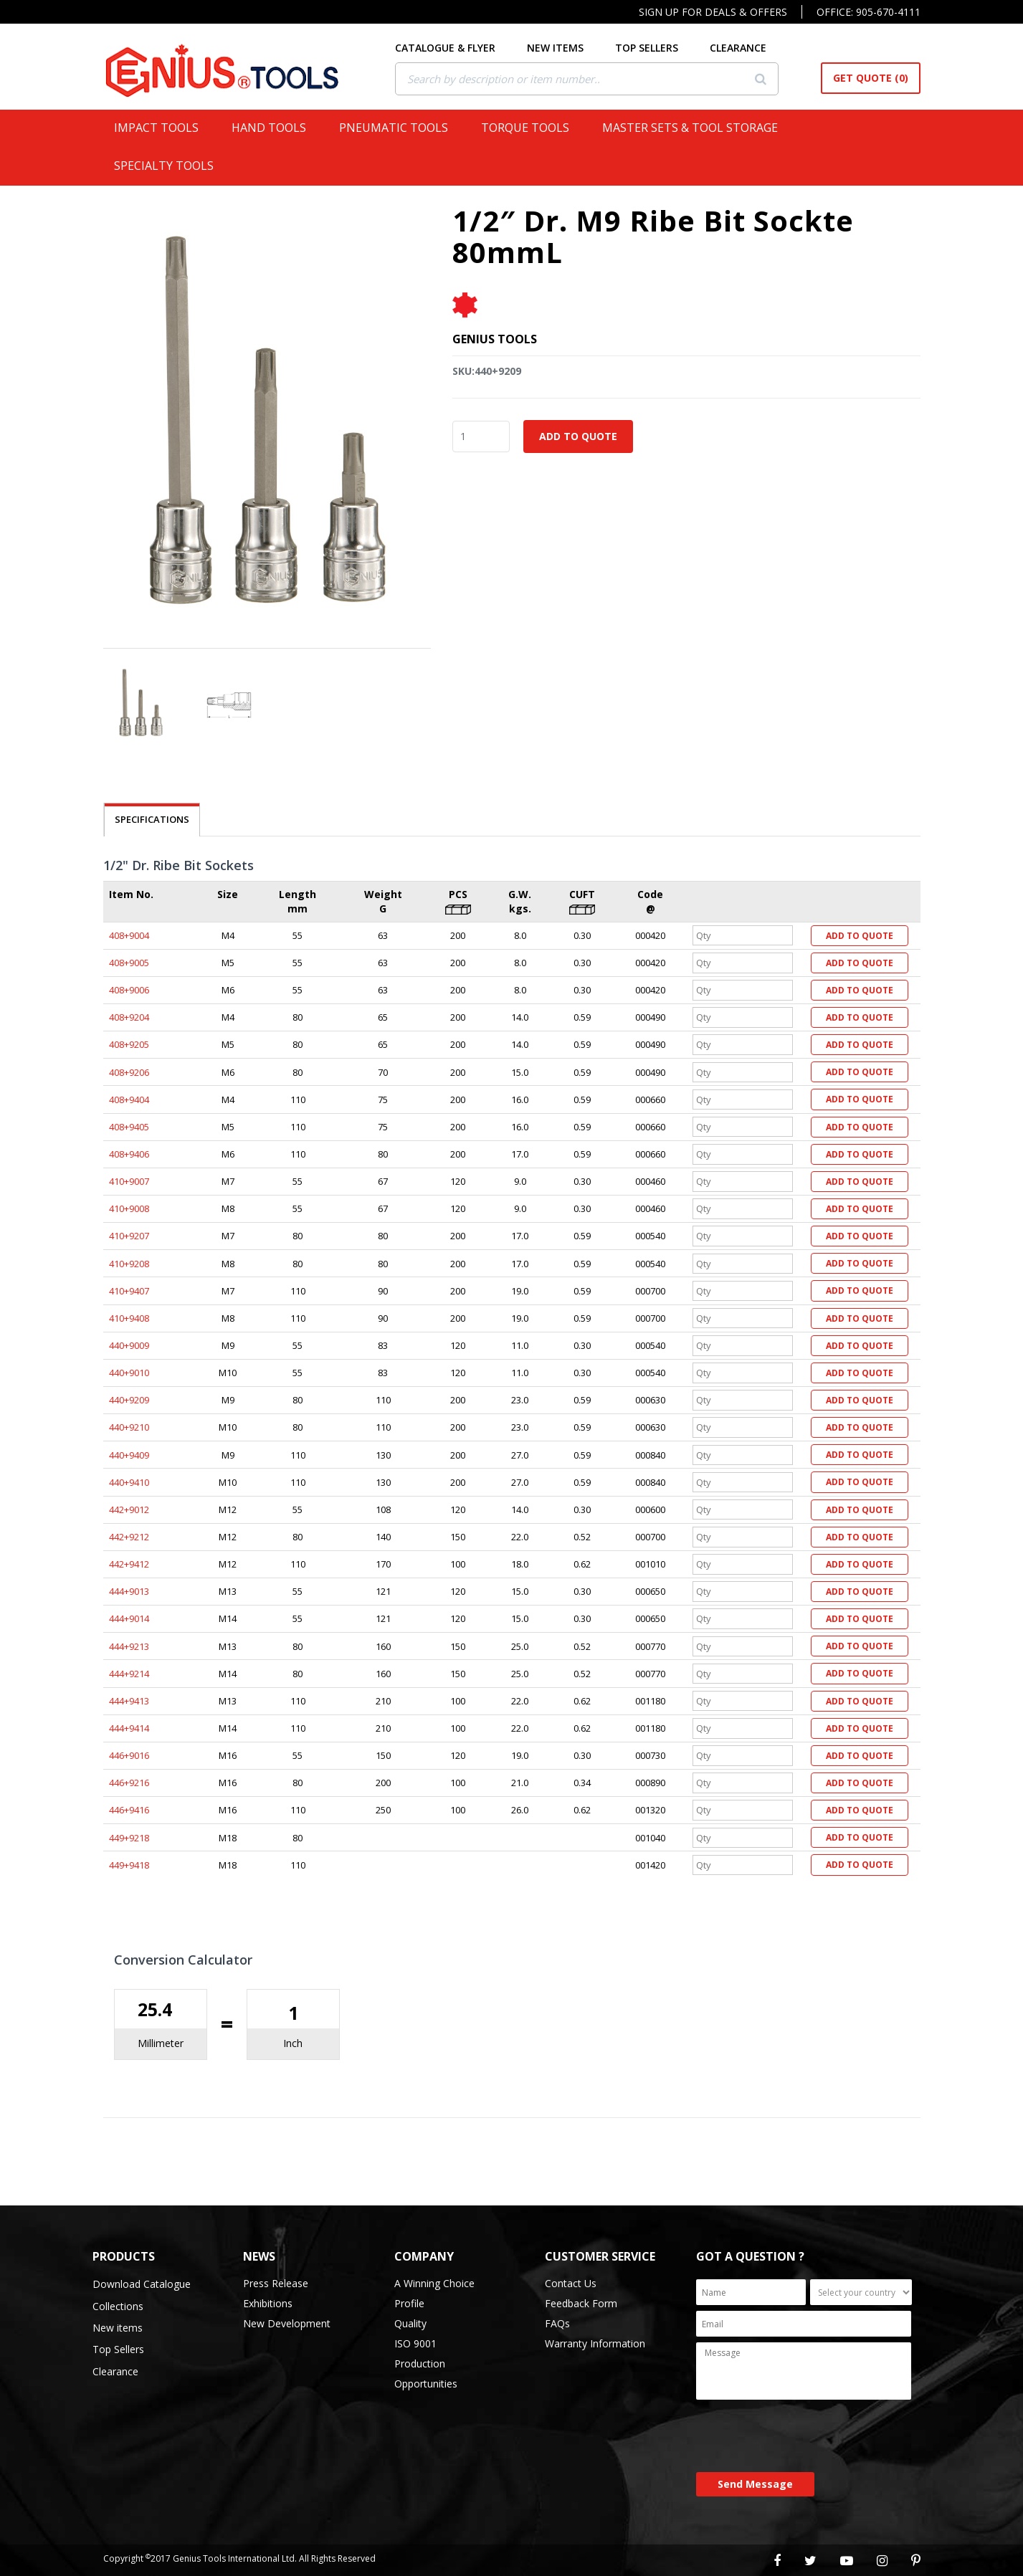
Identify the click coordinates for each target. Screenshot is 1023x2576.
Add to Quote (578, 436)
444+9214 (129, 1673)
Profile (409, 2303)
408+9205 (129, 1044)
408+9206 (129, 1072)
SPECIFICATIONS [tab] (152, 819)
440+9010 (129, 1372)
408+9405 (129, 1126)
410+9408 (129, 1318)
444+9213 (129, 1646)
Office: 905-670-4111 (868, 12)
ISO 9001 (415, 2343)
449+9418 (129, 1865)
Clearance (115, 2371)
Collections (117, 2306)
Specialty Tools (169, 166)
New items (117, 2327)
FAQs (557, 2323)
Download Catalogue (141, 2284)
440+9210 (129, 1427)
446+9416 (129, 1809)
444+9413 (129, 1700)
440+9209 (129, 1399)
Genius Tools (494, 339)
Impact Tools (162, 128)
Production (419, 2363)
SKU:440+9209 (486, 371)
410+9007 (129, 1181)
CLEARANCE (756, 48)
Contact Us (570, 2283)
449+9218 (129, 1837)
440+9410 (129, 1482)
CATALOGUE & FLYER (464, 48)
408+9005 (129, 962)
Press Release (275, 2283)
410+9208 (129, 1263)
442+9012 (129, 1509)
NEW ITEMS (574, 48)
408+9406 (129, 1154)
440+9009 (129, 1345)
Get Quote (870, 78)
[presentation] (805, 2437)
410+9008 (129, 1208)
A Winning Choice (434, 2283)
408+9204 (129, 1017)
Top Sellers (118, 2349)
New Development (286, 2323)
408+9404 (129, 1099)
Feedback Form (581, 2303)
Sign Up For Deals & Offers (713, 12)
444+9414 (129, 1728)
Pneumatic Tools (399, 128)
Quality (410, 2323)
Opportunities (425, 2383)
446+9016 (129, 1755)
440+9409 (129, 1455)
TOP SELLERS (665, 48)
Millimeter (161, 2043)
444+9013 (129, 1591)
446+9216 (129, 1782)
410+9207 (129, 1235)
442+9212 (129, 1536)
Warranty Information (595, 2343)
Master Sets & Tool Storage (695, 128)
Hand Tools (275, 128)
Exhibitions (267, 2303)
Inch (293, 2043)
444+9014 (129, 1618)
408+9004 (129, 935)
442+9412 (129, 1563)
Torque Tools (531, 128)
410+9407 (129, 1290)
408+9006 (129, 989)
